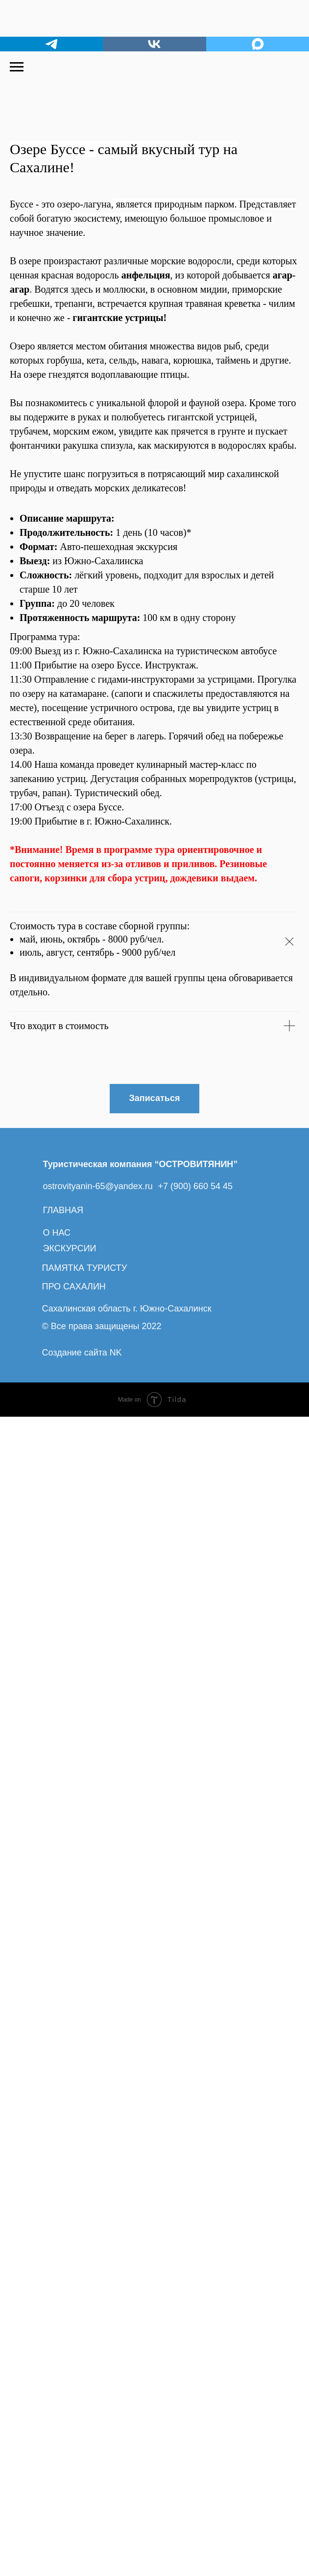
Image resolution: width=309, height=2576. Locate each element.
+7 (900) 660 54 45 (195, 2345)
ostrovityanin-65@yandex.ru (98, 2345)
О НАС (57, 2392)
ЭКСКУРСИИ (69, 2408)
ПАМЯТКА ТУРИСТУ (84, 2427)
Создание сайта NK (82, 2512)
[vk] (154, 44)
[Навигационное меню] (17, 67)
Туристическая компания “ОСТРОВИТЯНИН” (140, 2323)
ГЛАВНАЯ (63, 2369)
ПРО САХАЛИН (74, 2446)
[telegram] (51, 44)
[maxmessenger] (257, 44)
